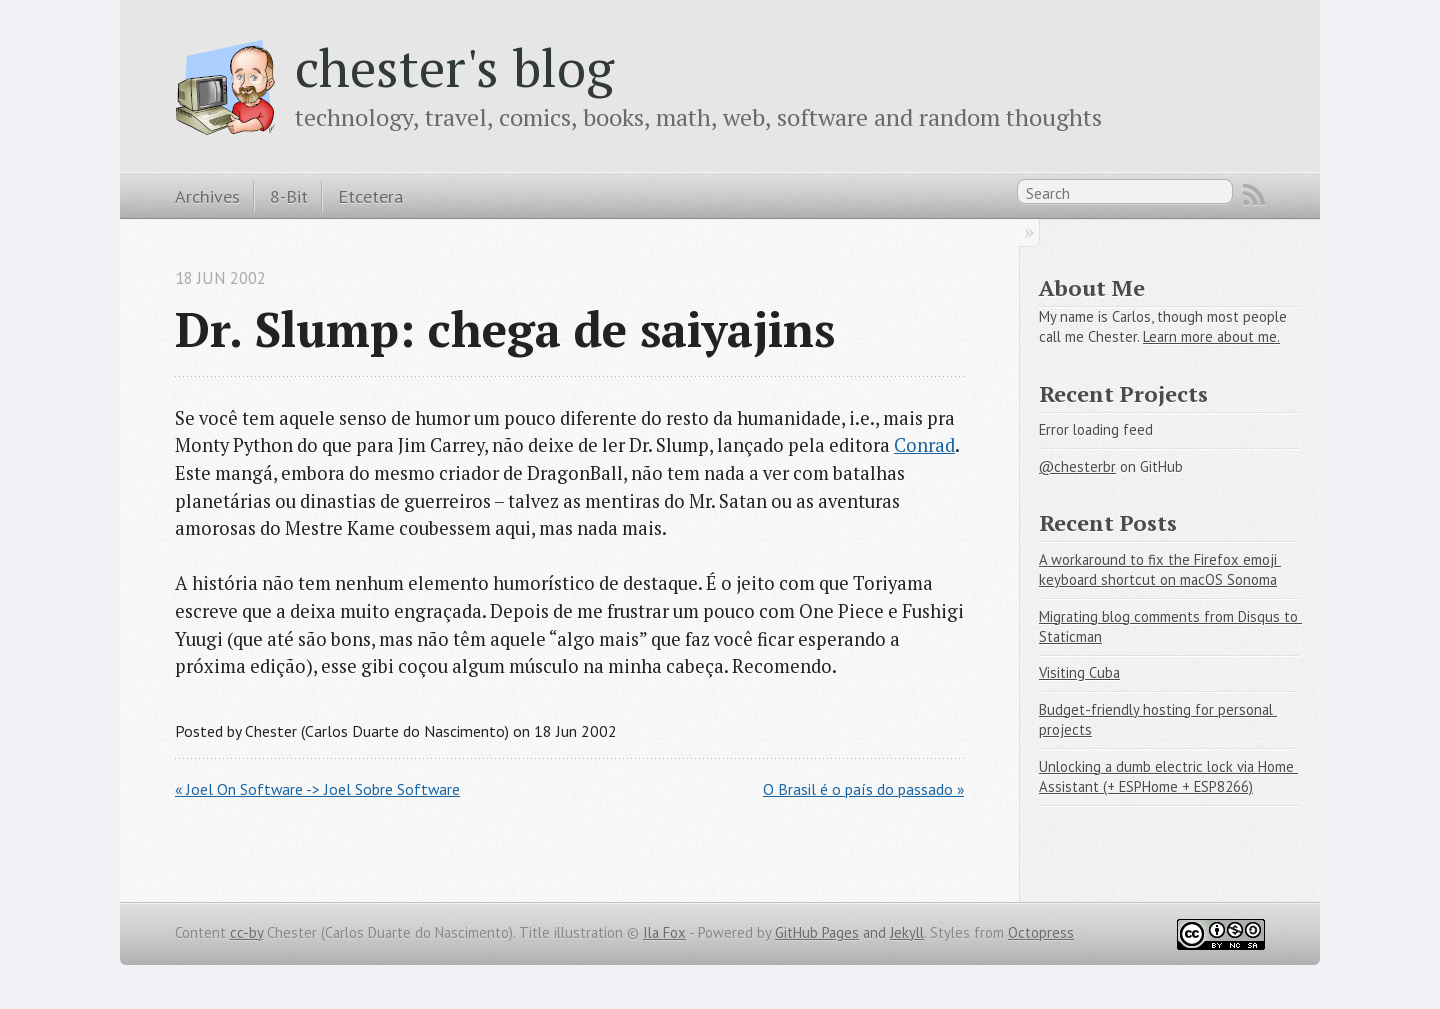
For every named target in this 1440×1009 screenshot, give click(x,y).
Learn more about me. (1211, 336)
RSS (1254, 195)
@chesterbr (1077, 466)
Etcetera (370, 196)
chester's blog (454, 67)
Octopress (1041, 932)
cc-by (246, 932)
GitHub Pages (817, 932)
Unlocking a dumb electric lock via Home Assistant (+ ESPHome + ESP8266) (1168, 777)
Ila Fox (664, 932)
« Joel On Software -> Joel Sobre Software (317, 789)
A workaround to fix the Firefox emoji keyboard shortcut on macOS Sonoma (1160, 570)
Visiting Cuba (1079, 672)
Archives (207, 196)
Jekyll (907, 932)
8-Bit (289, 196)
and (874, 932)
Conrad (924, 445)
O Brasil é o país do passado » (863, 789)
